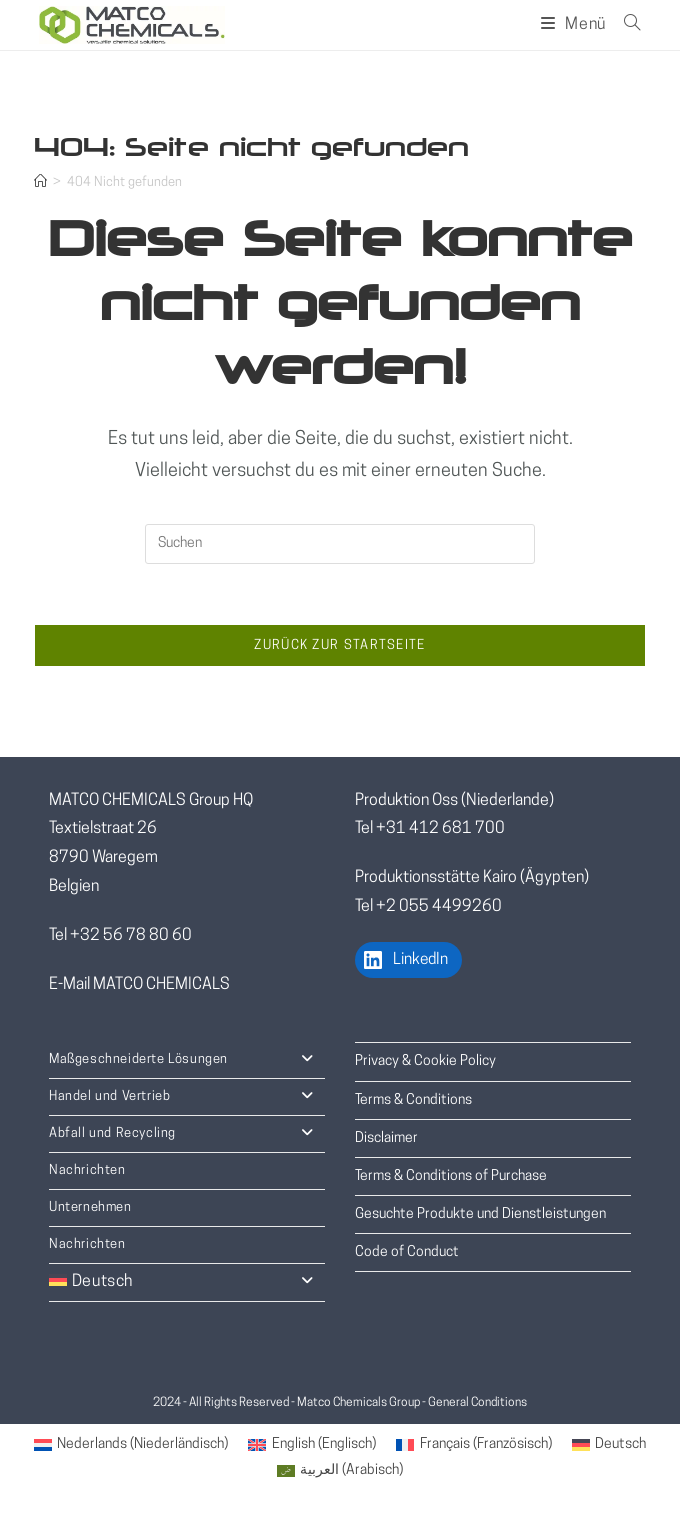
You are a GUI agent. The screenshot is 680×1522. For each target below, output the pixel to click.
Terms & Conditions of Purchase (451, 1176)
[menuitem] (131, 1446)
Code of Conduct (407, 1252)
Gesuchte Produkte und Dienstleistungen (480, 1214)
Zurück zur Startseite (339, 645)
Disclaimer (386, 1138)
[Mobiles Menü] (575, 25)
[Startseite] (40, 182)
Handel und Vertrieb (187, 1097)
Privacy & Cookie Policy (425, 1061)
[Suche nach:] (625, 25)
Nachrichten (87, 1170)
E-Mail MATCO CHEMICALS (139, 985)
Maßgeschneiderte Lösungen (187, 1060)
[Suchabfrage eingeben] (340, 544)
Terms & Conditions (413, 1100)
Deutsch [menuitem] (620, 1444)
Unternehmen (90, 1207)
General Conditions (477, 1403)
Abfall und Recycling (187, 1134)
